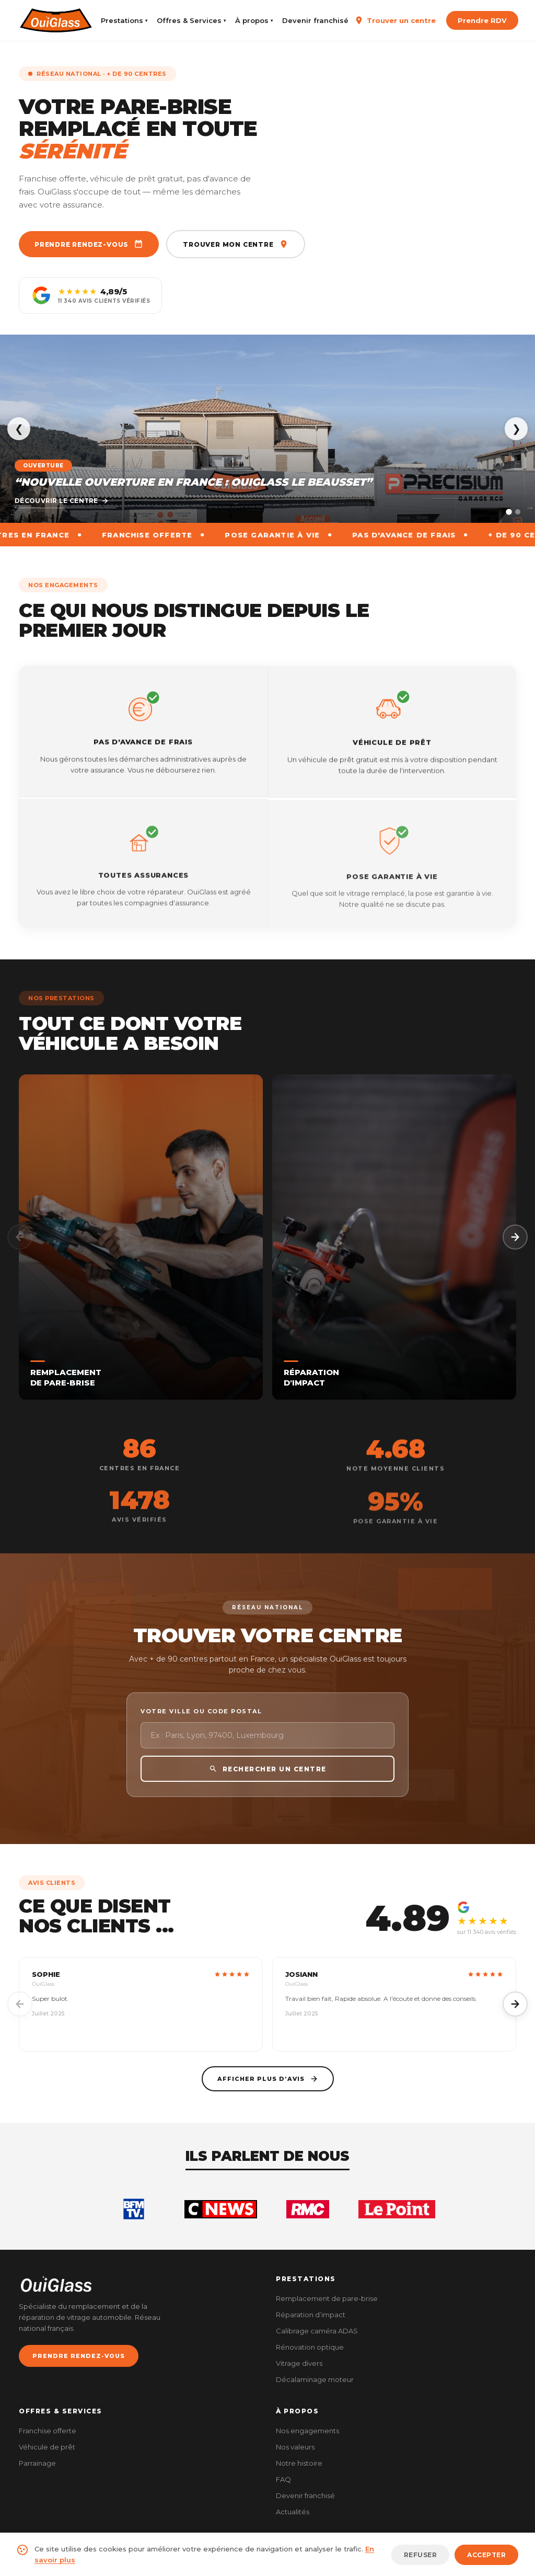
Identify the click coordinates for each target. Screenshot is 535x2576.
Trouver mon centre (235, 244)
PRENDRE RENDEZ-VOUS (78, 2356)
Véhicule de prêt (47, 2447)
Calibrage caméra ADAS (317, 2331)
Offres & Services (191, 20)
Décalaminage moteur (315, 2379)
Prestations (124, 20)
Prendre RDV (482, 20)
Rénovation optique (310, 2347)
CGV (471, 2559)
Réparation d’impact (310, 2314)
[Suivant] (515, 1237)
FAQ (283, 2479)
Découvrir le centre (62, 501)
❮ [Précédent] (19, 428)
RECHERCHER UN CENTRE (268, 1788)
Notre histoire (299, 2463)
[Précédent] (19, 1237)
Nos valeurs (295, 2447)
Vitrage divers (299, 2363)
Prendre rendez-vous (88, 244)
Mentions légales (425, 2559)
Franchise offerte (47, 2430)
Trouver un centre (395, 20)
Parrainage (37, 2463)
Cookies (504, 2559)
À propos (254, 20)
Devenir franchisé (315, 20)
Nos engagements (307, 2430)
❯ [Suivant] (516, 428)
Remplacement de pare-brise (327, 2298)
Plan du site (368, 2559)
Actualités (292, 2512)
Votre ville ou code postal (201, 1731)
